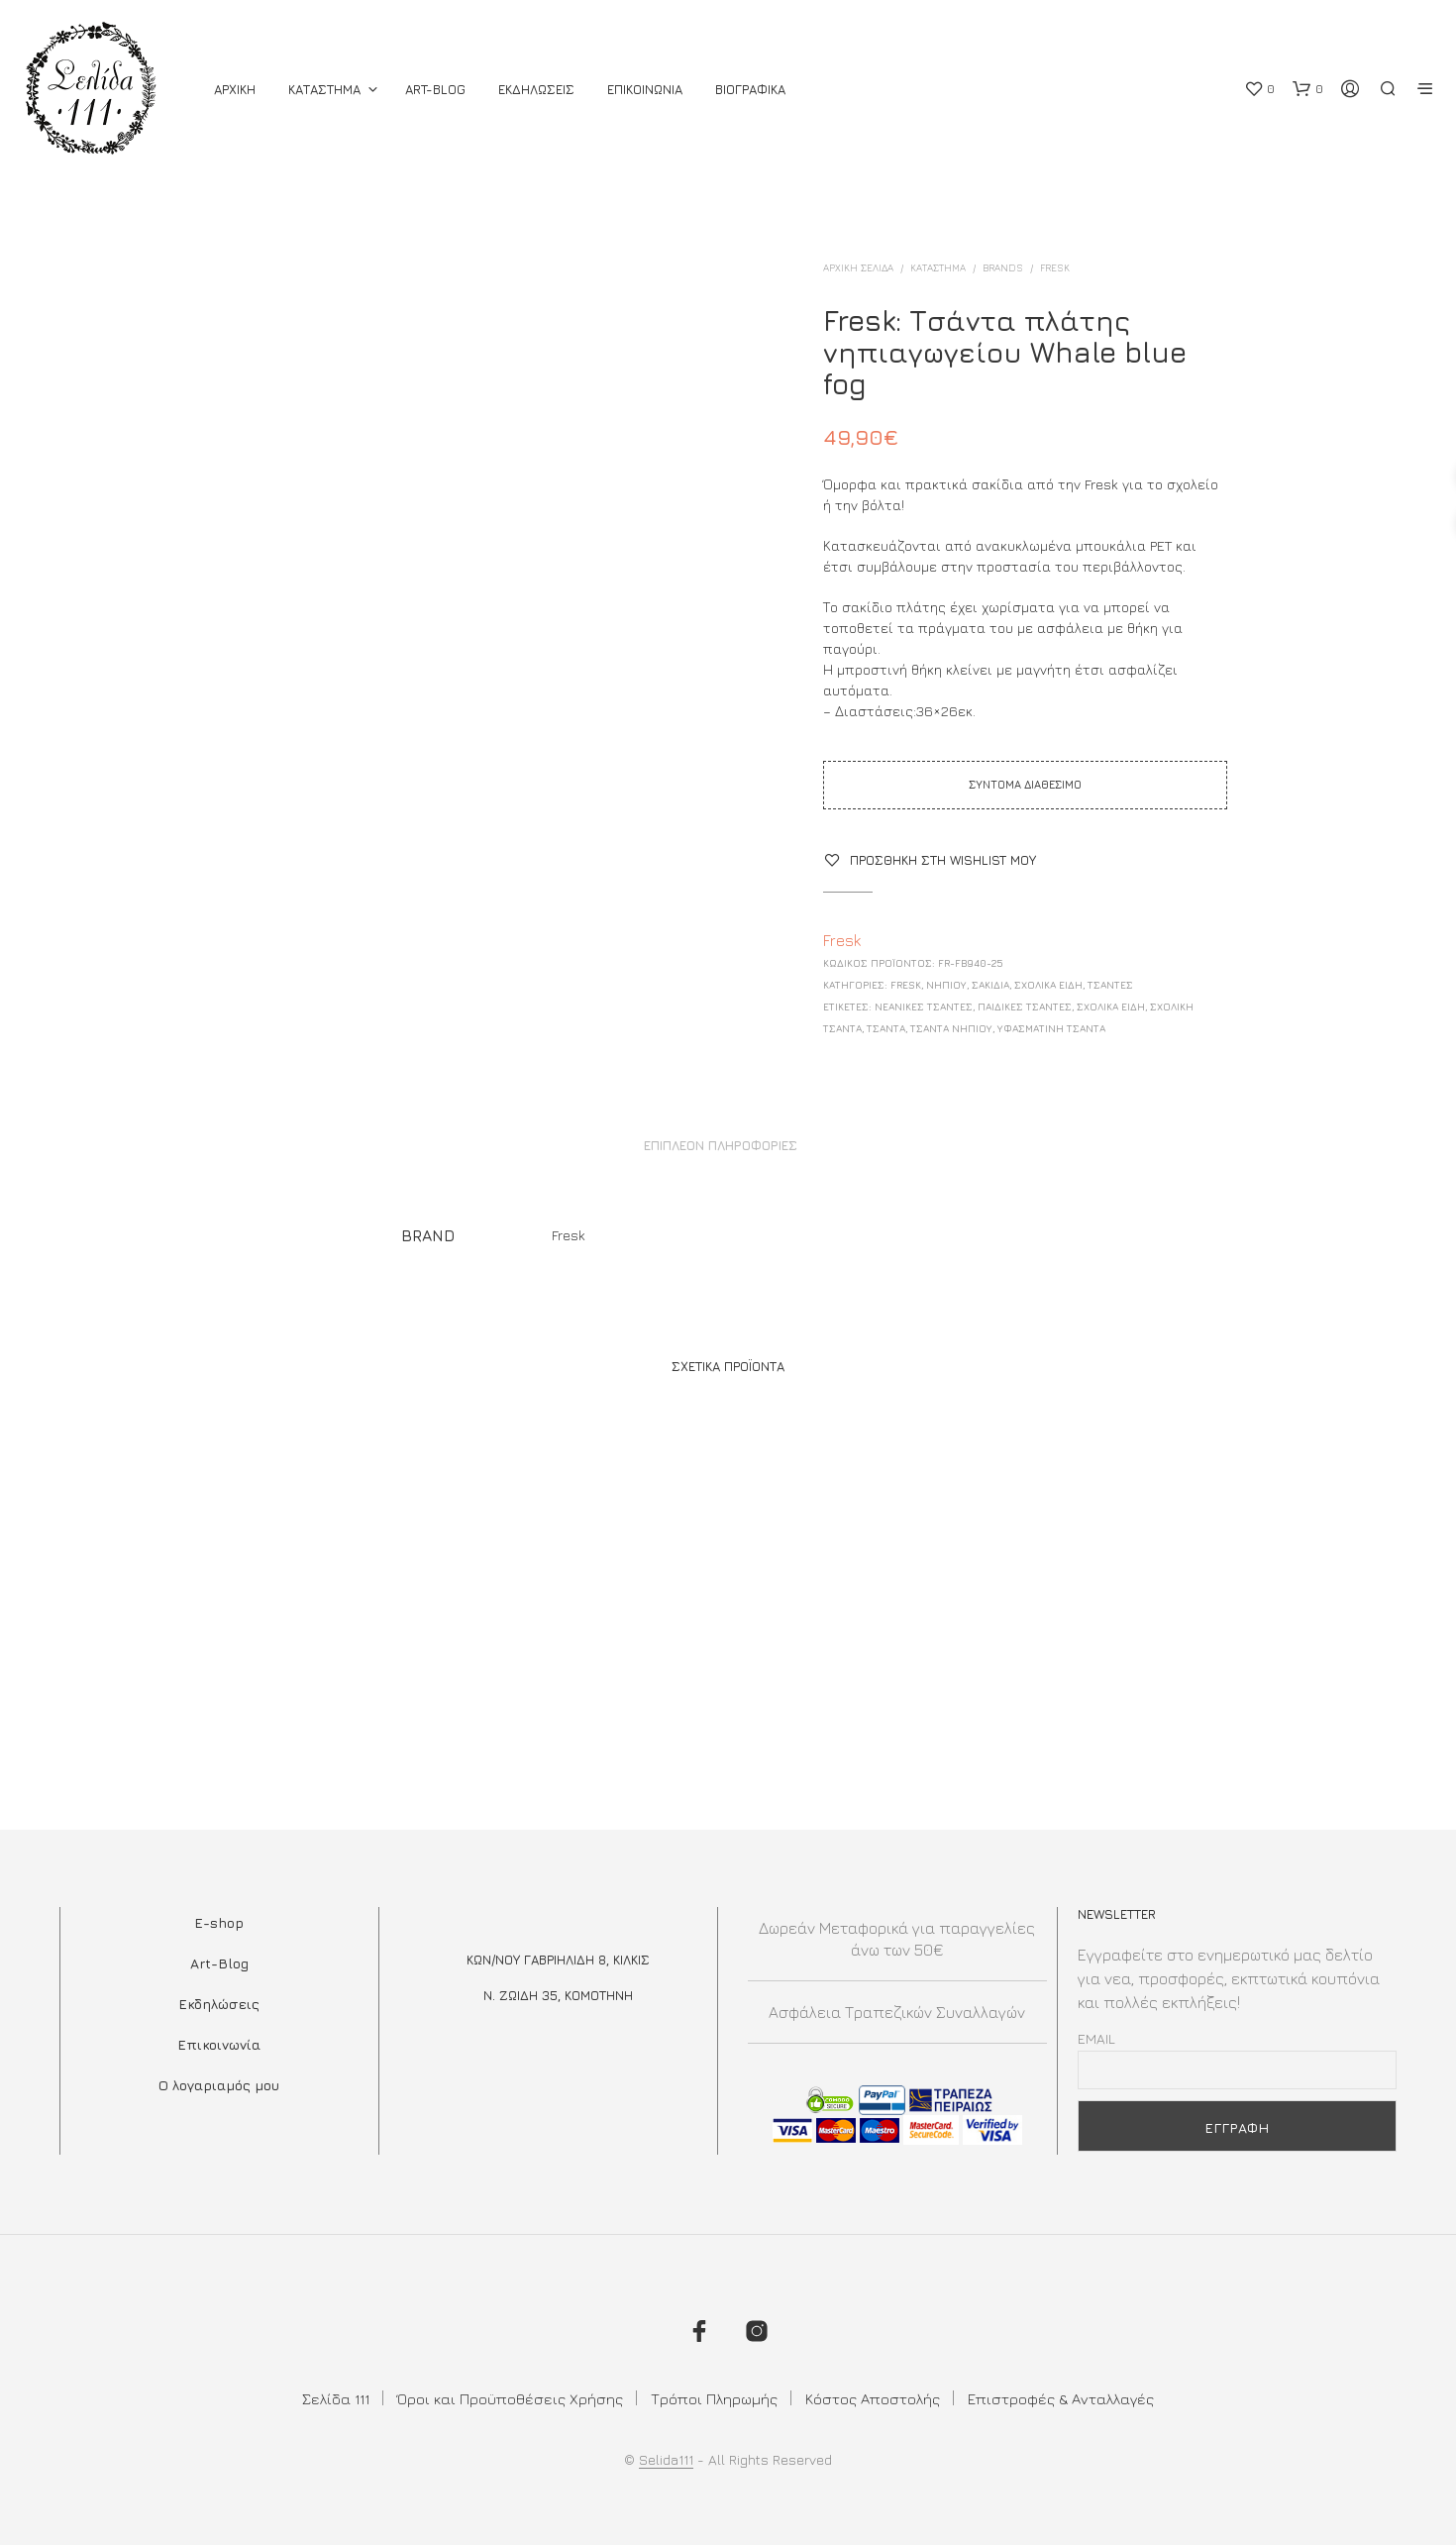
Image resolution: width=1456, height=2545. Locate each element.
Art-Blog (435, 89)
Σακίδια (990, 985)
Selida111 (666, 2460)
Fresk (1055, 267)
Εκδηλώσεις (219, 2003)
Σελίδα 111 (335, 2398)
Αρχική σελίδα (858, 267)
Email (1096, 2038)
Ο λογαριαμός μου (218, 2084)
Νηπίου (946, 985)
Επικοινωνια (644, 89)
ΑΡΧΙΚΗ (235, 89)
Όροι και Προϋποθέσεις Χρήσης (510, 2398)
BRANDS (1003, 267)
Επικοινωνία (218, 2044)
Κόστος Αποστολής (872, 2398)
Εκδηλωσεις (536, 89)
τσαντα (886, 1028)
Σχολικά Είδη (1111, 1006)
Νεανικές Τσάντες (924, 1006)
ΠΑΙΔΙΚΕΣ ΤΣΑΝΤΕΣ (1025, 1006)
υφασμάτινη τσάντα (1051, 1028)
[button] (1259, 89)
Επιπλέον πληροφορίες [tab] (720, 1145)
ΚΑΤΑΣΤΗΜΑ (324, 89)
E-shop (219, 1922)
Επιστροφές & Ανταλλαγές (1061, 2398)
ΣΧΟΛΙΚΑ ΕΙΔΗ (1048, 985)
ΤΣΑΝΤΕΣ (1110, 985)
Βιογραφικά (750, 89)
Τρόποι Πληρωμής (714, 2398)
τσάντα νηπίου (951, 1028)
